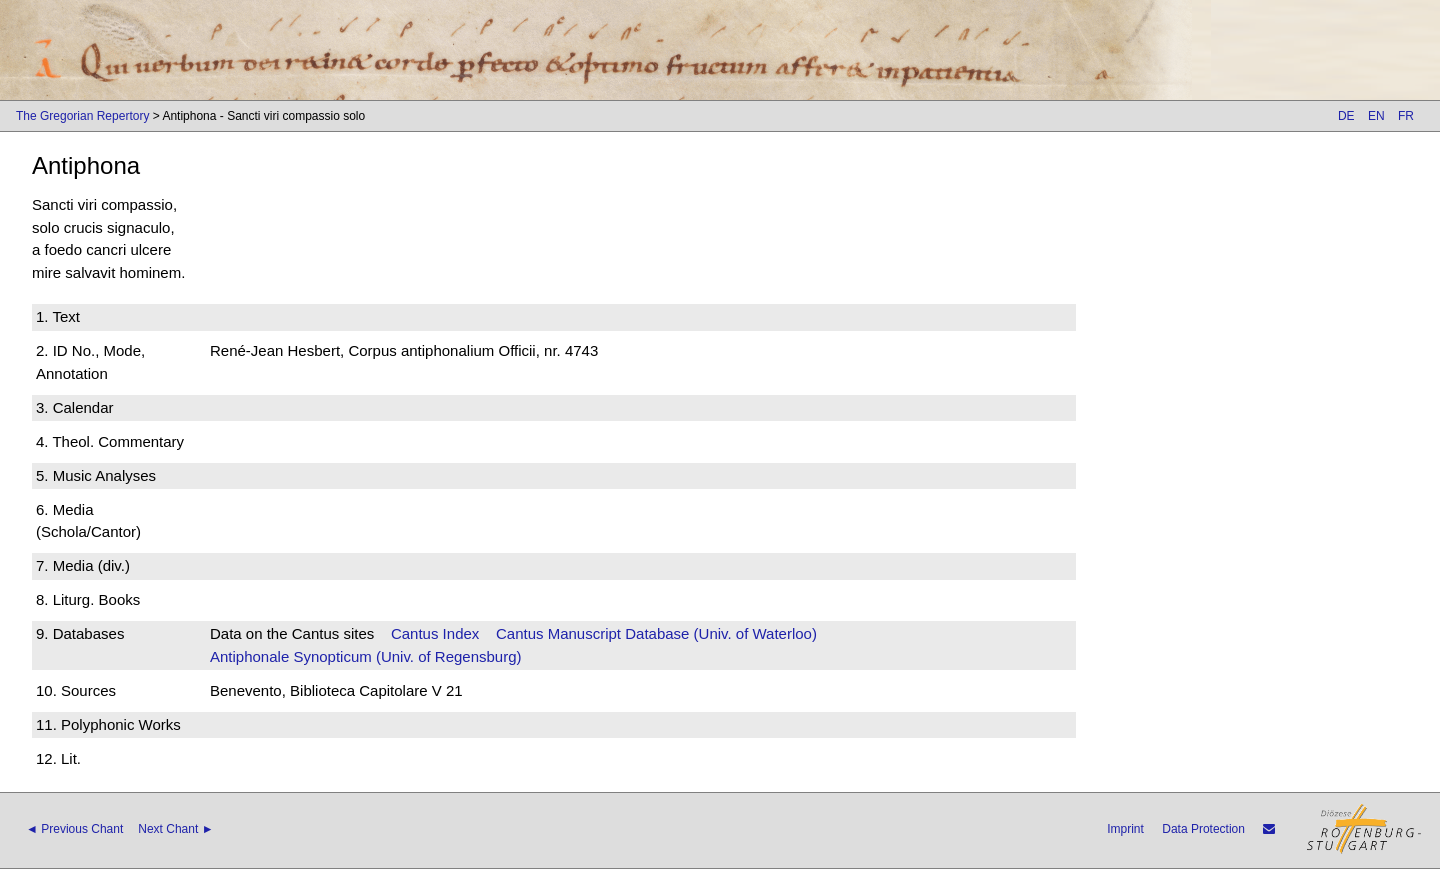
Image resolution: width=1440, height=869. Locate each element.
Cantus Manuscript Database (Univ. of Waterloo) (656, 633)
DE (1346, 116)
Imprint (1125, 829)
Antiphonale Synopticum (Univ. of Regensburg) (366, 656)
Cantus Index (435, 633)
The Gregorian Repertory (82, 116)
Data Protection (1203, 829)
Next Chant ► (175, 829)
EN (1376, 116)
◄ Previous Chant (74, 829)
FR (1406, 116)
